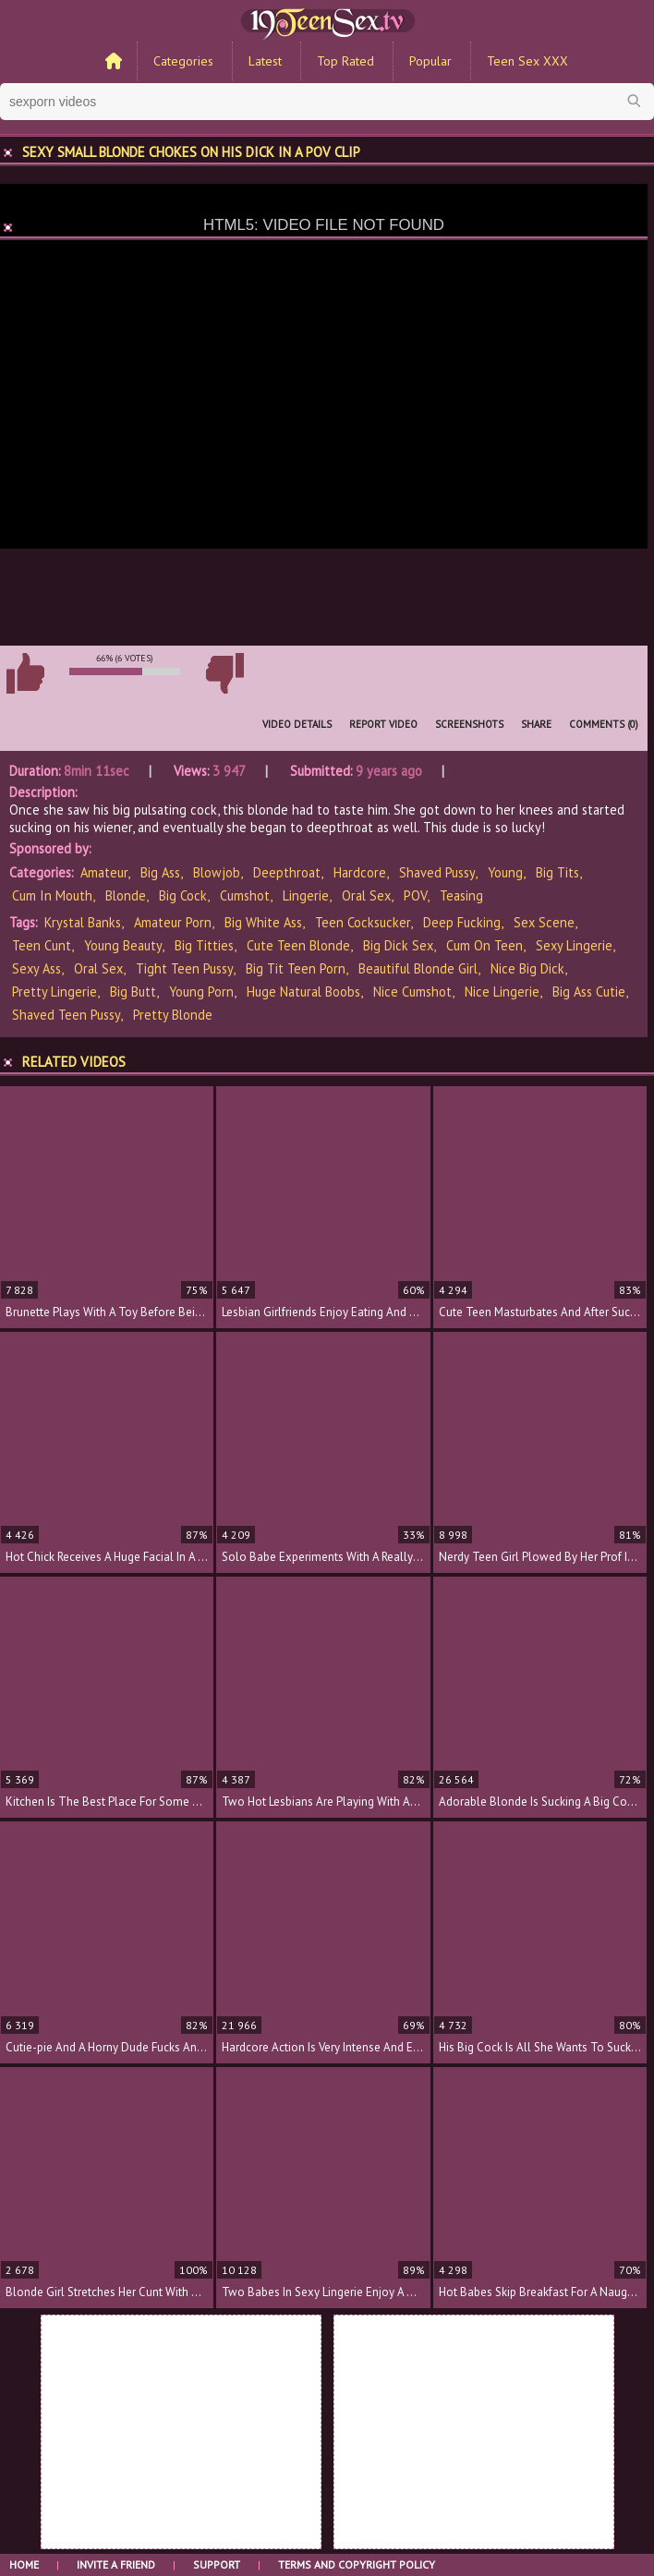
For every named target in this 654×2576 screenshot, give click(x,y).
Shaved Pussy (437, 872)
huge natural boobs (303, 991)
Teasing (461, 895)
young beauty (123, 945)
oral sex (98, 968)
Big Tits (557, 872)
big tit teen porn (295, 968)
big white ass (263, 922)
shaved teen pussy (66, 1014)
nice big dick (527, 968)
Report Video (383, 724)
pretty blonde (172, 1014)
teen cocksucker (362, 922)
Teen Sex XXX (527, 61)
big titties (204, 945)
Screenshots (469, 724)
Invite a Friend (116, 2564)
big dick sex (398, 945)
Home (24, 2564)
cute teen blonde (298, 945)
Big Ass (160, 872)
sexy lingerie (574, 945)
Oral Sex (366, 895)
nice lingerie (502, 991)
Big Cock (183, 895)
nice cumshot (412, 991)
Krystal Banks (82, 922)
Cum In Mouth (52, 895)
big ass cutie (588, 991)
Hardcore (359, 872)
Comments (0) (603, 724)
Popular (430, 61)
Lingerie (306, 895)
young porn (201, 991)
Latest (265, 61)
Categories (183, 61)
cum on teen (484, 945)
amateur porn (173, 922)
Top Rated (345, 61)
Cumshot (245, 895)
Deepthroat (287, 872)
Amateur (103, 872)
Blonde (125, 895)
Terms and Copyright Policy (356, 2564)
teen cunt (41, 945)
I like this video (25, 673)
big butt (133, 991)
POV (415, 895)
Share (536, 724)
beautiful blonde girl (418, 968)
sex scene (544, 922)
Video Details (297, 724)
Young (505, 872)
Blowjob (216, 872)
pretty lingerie (54, 991)
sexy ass (36, 968)
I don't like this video (224, 673)
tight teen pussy (184, 968)
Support (216, 2564)
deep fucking (462, 922)
